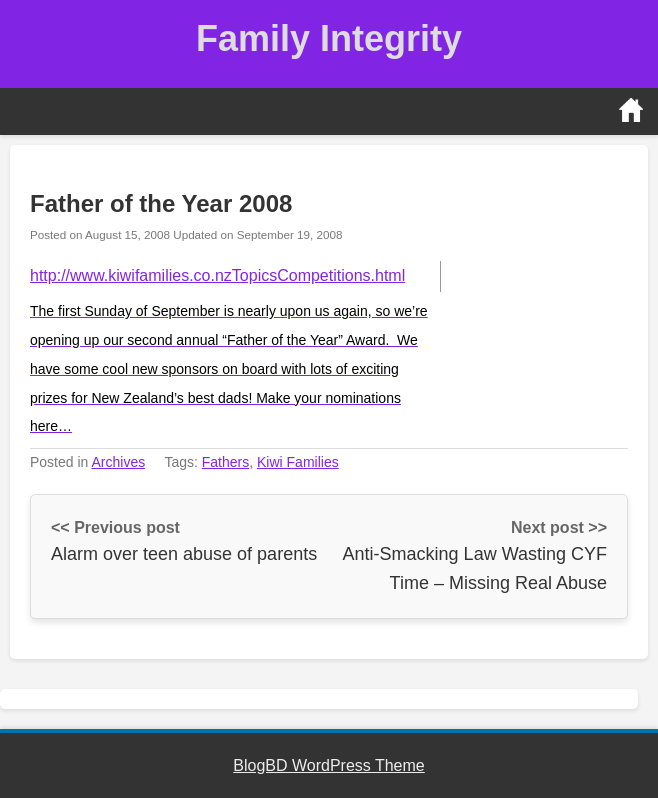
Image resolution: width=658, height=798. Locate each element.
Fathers (225, 462)
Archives (119, 462)
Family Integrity (329, 38)
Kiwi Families (298, 462)
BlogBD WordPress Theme (328, 765)
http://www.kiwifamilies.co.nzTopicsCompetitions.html (217, 275)
